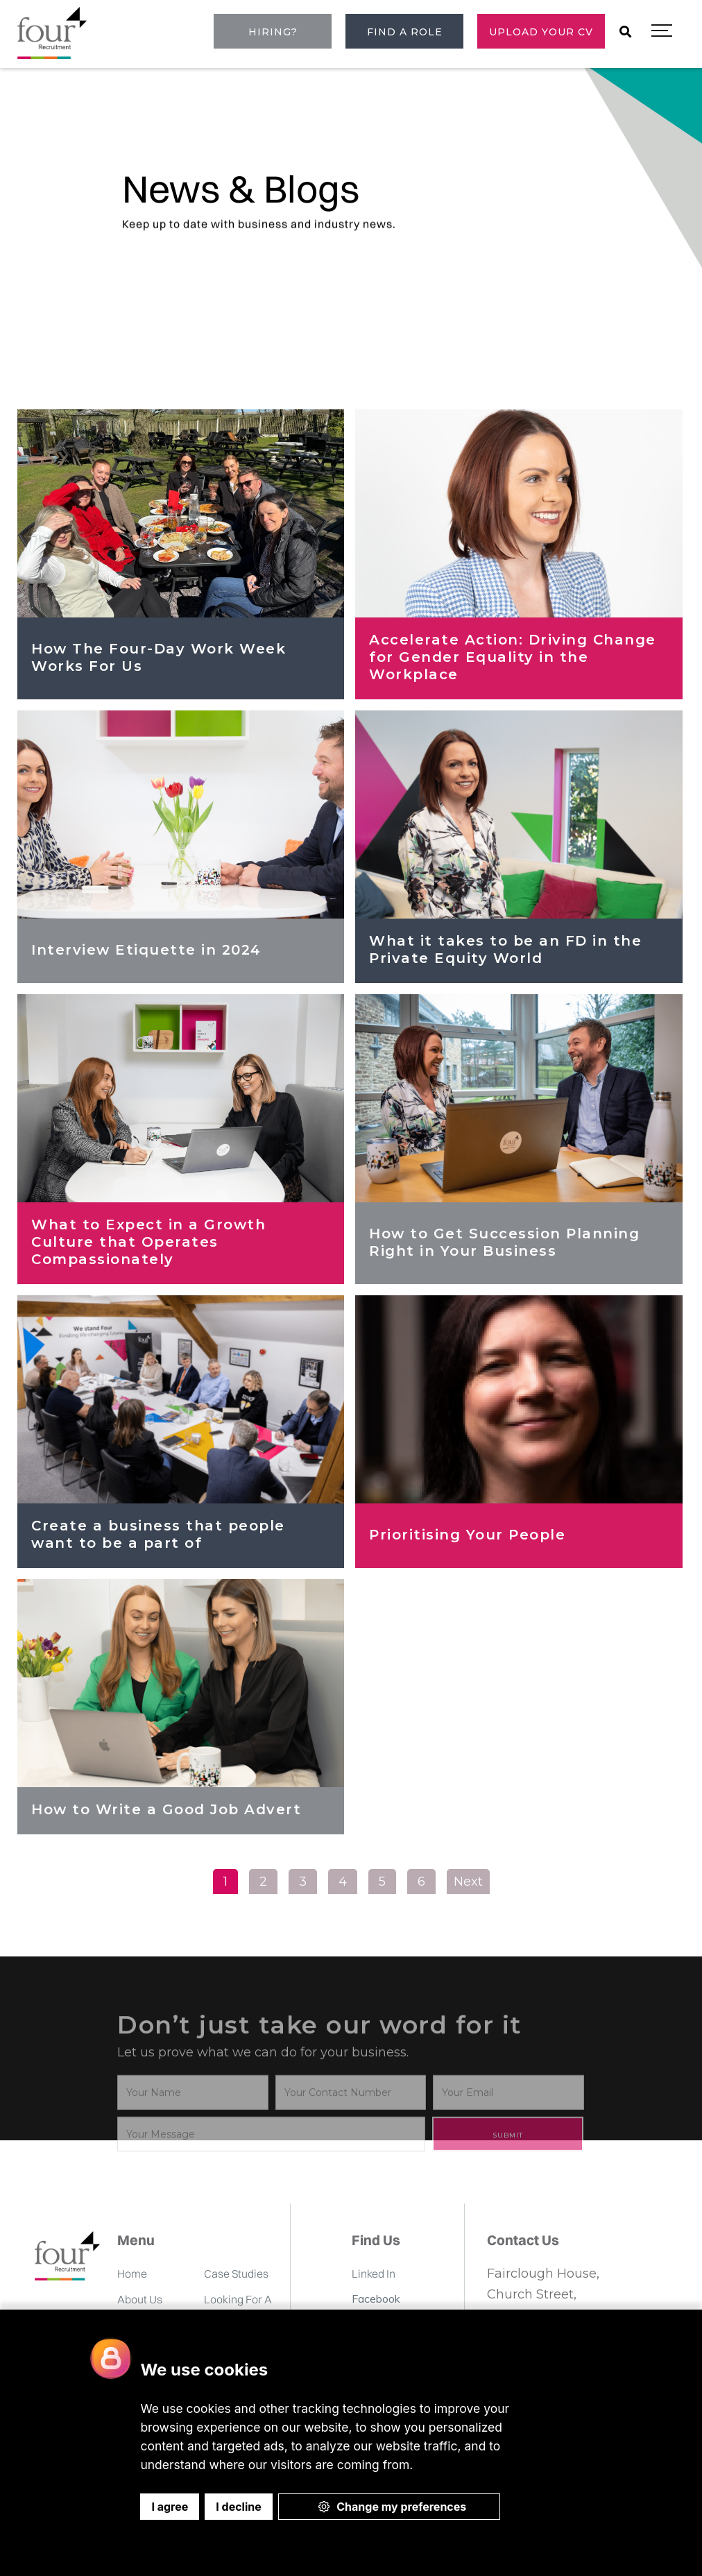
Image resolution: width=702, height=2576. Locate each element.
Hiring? (273, 32)
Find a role (405, 32)
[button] (662, 31)
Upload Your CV (541, 32)
